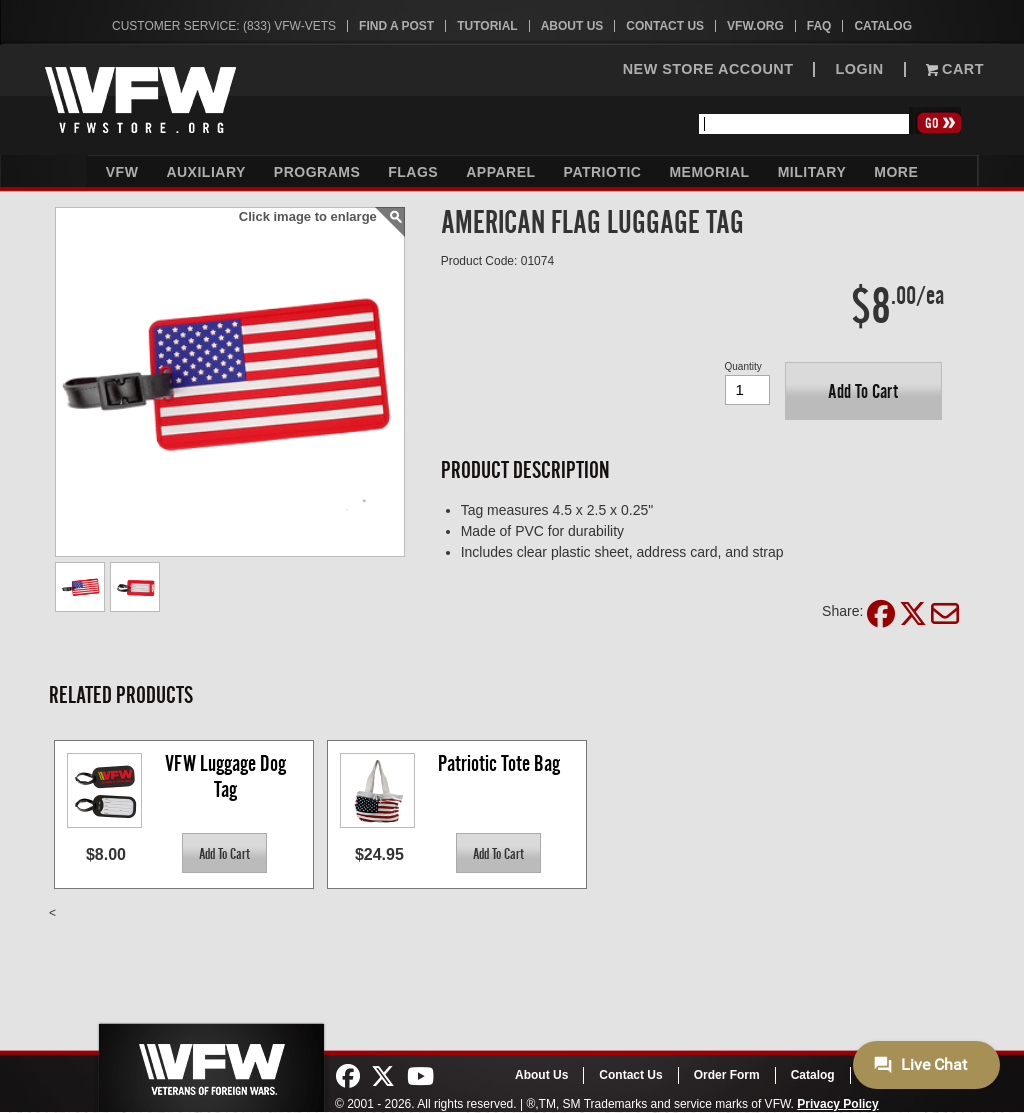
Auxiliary (205, 172)
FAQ (819, 26)
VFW (122, 172)
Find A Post (396, 26)
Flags (413, 172)
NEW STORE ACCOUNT (708, 69)
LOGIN (859, 69)
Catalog (883, 26)
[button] (863, 391)
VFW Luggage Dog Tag (227, 776)
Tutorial (487, 26)
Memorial (709, 172)
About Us (572, 26)
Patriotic (603, 172)
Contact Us (665, 26)
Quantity (743, 366)
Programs (317, 172)
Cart (955, 69)
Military (812, 172)
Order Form (727, 1075)
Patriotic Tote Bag (499, 763)
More (896, 172)
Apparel (500, 172)
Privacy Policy (837, 1104)
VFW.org (755, 26)
